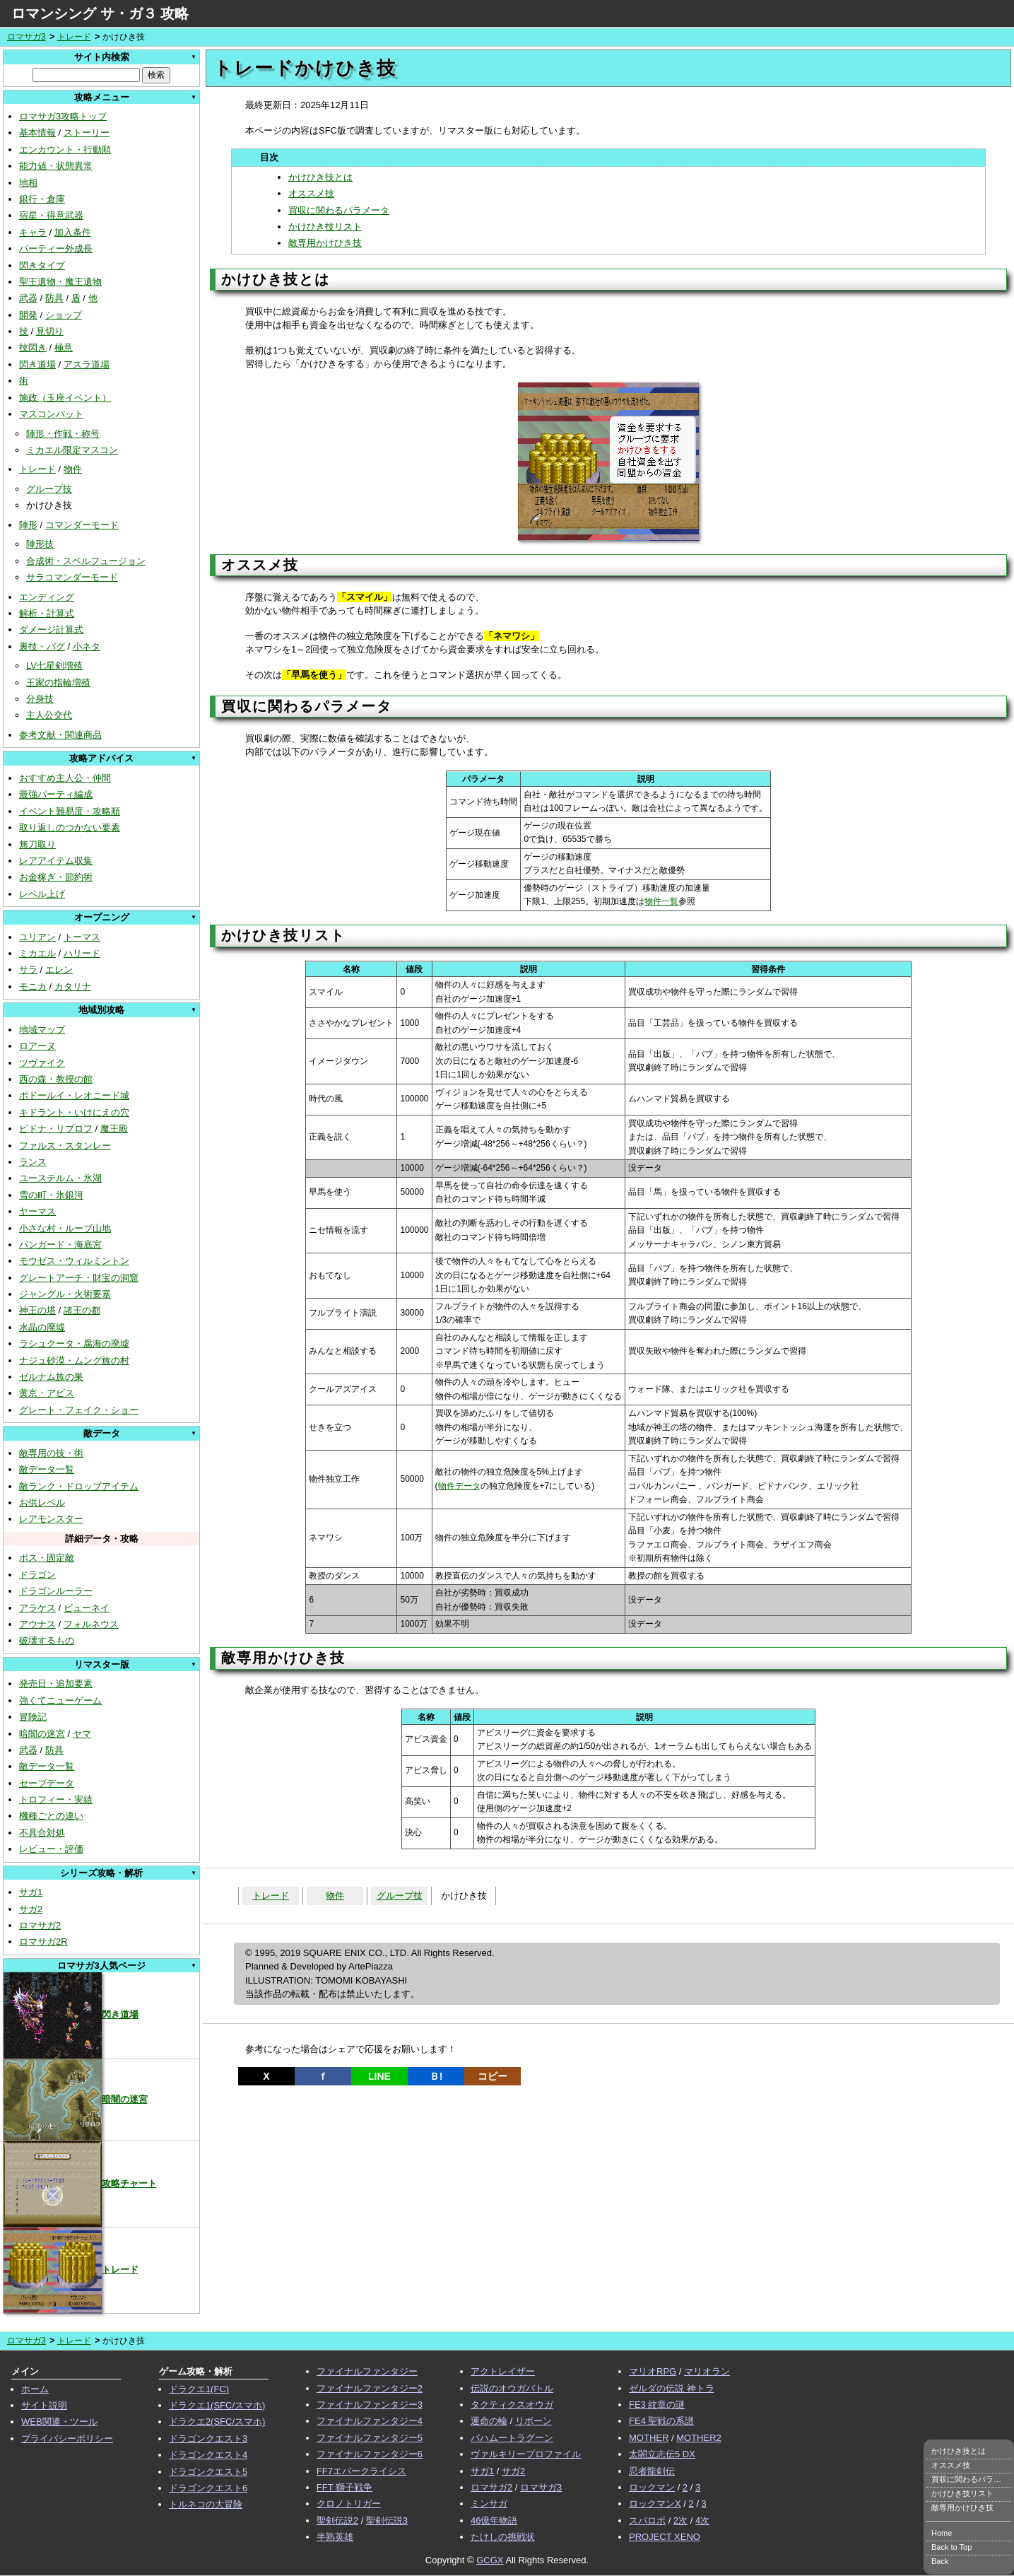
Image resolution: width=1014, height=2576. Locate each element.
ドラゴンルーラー (56, 1591)
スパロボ (647, 2520)
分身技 (40, 698)
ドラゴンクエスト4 (208, 2454)
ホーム (35, 2389)
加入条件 (72, 232)
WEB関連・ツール (59, 2421)
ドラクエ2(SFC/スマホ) (217, 2421)
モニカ (33, 986)
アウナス (37, 1624)
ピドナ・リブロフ (56, 1128)
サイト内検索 (101, 57)
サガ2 (30, 1909)
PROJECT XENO (664, 2536)
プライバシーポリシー (67, 2438)
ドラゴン (37, 1574)
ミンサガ (489, 2503)
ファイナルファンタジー (367, 2371)
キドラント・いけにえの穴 (74, 1112)
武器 (28, 298)
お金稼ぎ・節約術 (56, 877)
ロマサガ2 (40, 1925)
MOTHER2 (698, 2437)
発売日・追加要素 (56, 1683)
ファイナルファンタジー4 (370, 2421)
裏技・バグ (42, 646)
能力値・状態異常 (56, 165)
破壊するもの (46, 1640)
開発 (28, 315)
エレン (59, 969)
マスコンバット (51, 414)
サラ (28, 969)
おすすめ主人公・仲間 (65, 778)
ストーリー (87, 132)
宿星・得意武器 (51, 215)
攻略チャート (80, 2183)
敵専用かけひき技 (325, 243)
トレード (74, 37)
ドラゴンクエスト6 (208, 2488)
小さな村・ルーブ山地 (65, 1228)
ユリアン (37, 937)
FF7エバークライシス (361, 2471)
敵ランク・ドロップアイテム (78, 1486)
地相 (28, 182)
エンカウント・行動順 (65, 149)
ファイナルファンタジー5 (370, 2437)
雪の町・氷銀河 (51, 1195)
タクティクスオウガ (512, 2404)
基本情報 (37, 132)
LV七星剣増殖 (54, 665)
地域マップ (42, 1029)
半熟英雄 (335, 2536)
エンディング (46, 597)
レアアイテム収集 (56, 860)
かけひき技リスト (325, 226)
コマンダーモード (82, 525)
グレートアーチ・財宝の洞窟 (78, 1277)
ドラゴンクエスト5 (208, 2471)
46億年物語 (494, 2520)
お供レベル (42, 1502)
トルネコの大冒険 (205, 2504)
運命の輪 (489, 2421)
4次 (702, 2520)
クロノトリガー (349, 2503)
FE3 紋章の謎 (657, 2404)
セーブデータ (46, 1783)
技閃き (33, 347)
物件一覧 (661, 901)
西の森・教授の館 (56, 1079)
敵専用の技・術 (51, 1453)
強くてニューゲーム (60, 1700)
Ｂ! (436, 2076)
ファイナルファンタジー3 (370, 2404)
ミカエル (37, 953)
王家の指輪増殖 (58, 682)
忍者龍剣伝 (652, 2471)
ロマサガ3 (26, 37)
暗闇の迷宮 (42, 1733)
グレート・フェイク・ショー (78, 1410)
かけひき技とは (320, 177)
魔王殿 (114, 1128)
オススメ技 (311, 193)
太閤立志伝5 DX (662, 2454)
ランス (33, 1162)
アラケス (37, 1608)
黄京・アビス (46, 1393)
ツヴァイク (42, 1063)
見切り (50, 331)
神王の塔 (37, 1310)
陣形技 (40, 544)
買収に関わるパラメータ (338, 210)
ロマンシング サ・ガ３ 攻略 (100, 13)
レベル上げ (42, 894)
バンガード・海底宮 (60, 1244)
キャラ (33, 232)
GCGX (489, 2560)
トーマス (82, 937)
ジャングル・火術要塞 (65, 1294)
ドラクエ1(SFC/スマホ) (217, 2405)
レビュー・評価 (51, 1849)
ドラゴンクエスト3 (208, 2438)
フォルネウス (91, 1624)
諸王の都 (82, 1310)
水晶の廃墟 (42, 1327)
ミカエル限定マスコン (72, 450)
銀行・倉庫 (42, 199)
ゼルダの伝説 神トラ (671, 2388)
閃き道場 (37, 364)
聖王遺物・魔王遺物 (60, 281)
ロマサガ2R (43, 1941)
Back (939, 2561)
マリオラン (707, 2371)
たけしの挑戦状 (503, 2536)
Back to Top (951, 2547)
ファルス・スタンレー (65, 1145)
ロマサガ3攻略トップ (63, 116)
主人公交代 (49, 715)
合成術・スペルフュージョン (86, 561)
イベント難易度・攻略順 (69, 811)
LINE (379, 2076)
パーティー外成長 (56, 248)
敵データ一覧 (46, 1469)
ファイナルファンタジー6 (370, 2454)
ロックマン (652, 2487)
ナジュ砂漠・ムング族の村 (74, 1360)
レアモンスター (51, 1519)
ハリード (82, 953)
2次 (680, 2520)
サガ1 (30, 1892)
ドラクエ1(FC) (199, 2389)
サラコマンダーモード (72, 577)
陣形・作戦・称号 (63, 433)
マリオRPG (652, 2371)
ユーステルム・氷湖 (60, 1178)
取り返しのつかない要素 (69, 827)
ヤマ (82, 1733)
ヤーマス (37, 1211)
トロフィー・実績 (56, 1799)
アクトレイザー (503, 2371)
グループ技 (49, 489)
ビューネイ (87, 1608)
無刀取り (37, 844)
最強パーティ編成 (56, 794)
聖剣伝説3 (387, 2520)
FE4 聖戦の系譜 (661, 2421)
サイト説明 (44, 2405)
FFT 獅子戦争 (344, 2487)
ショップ (63, 315)
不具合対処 (42, 1832)
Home (941, 2533)
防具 (54, 298)
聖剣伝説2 (337, 2520)
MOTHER (648, 2437)
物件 (73, 469)
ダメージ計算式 (51, 629)
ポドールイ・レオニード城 (74, 1095)
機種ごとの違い (51, 1815)
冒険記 (33, 1716)
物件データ (459, 1486)
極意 (63, 347)
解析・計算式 (46, 613)
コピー (492, 2076)
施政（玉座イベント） (65, 397)
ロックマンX (655, 2503)
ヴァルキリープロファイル (526, 2454)
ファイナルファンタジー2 (370, 2388)
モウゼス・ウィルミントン (74, 1260)
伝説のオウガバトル (512, 2388)
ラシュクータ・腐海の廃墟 (74, 1343)
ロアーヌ (37, 1046)
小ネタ (86, 646)
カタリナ (72, 986)
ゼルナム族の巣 (51, 1376)
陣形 (28, 525)
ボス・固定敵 (46, 1557)
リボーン (533, 2421)
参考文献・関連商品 (60, 735)
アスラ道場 (87, 364)
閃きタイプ (42, 265)
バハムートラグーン (512, 2437)
